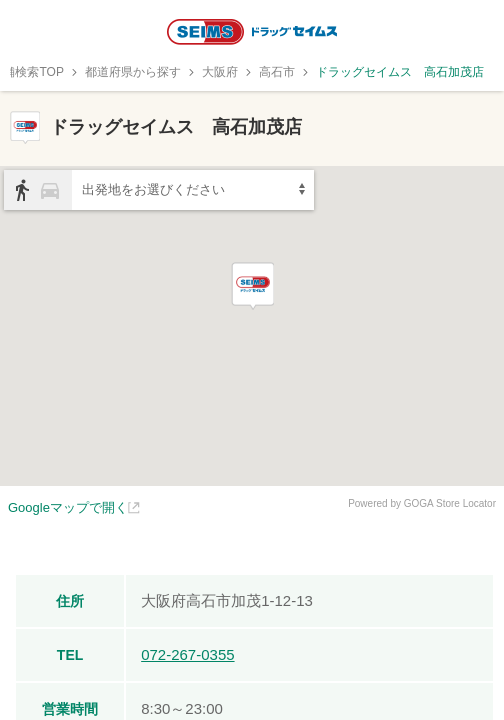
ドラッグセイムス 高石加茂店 (400, 72)
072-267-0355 (187, 654)
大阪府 (220, 72)
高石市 (277, 72)
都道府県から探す (133, 72)
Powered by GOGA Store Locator (422, 503)
